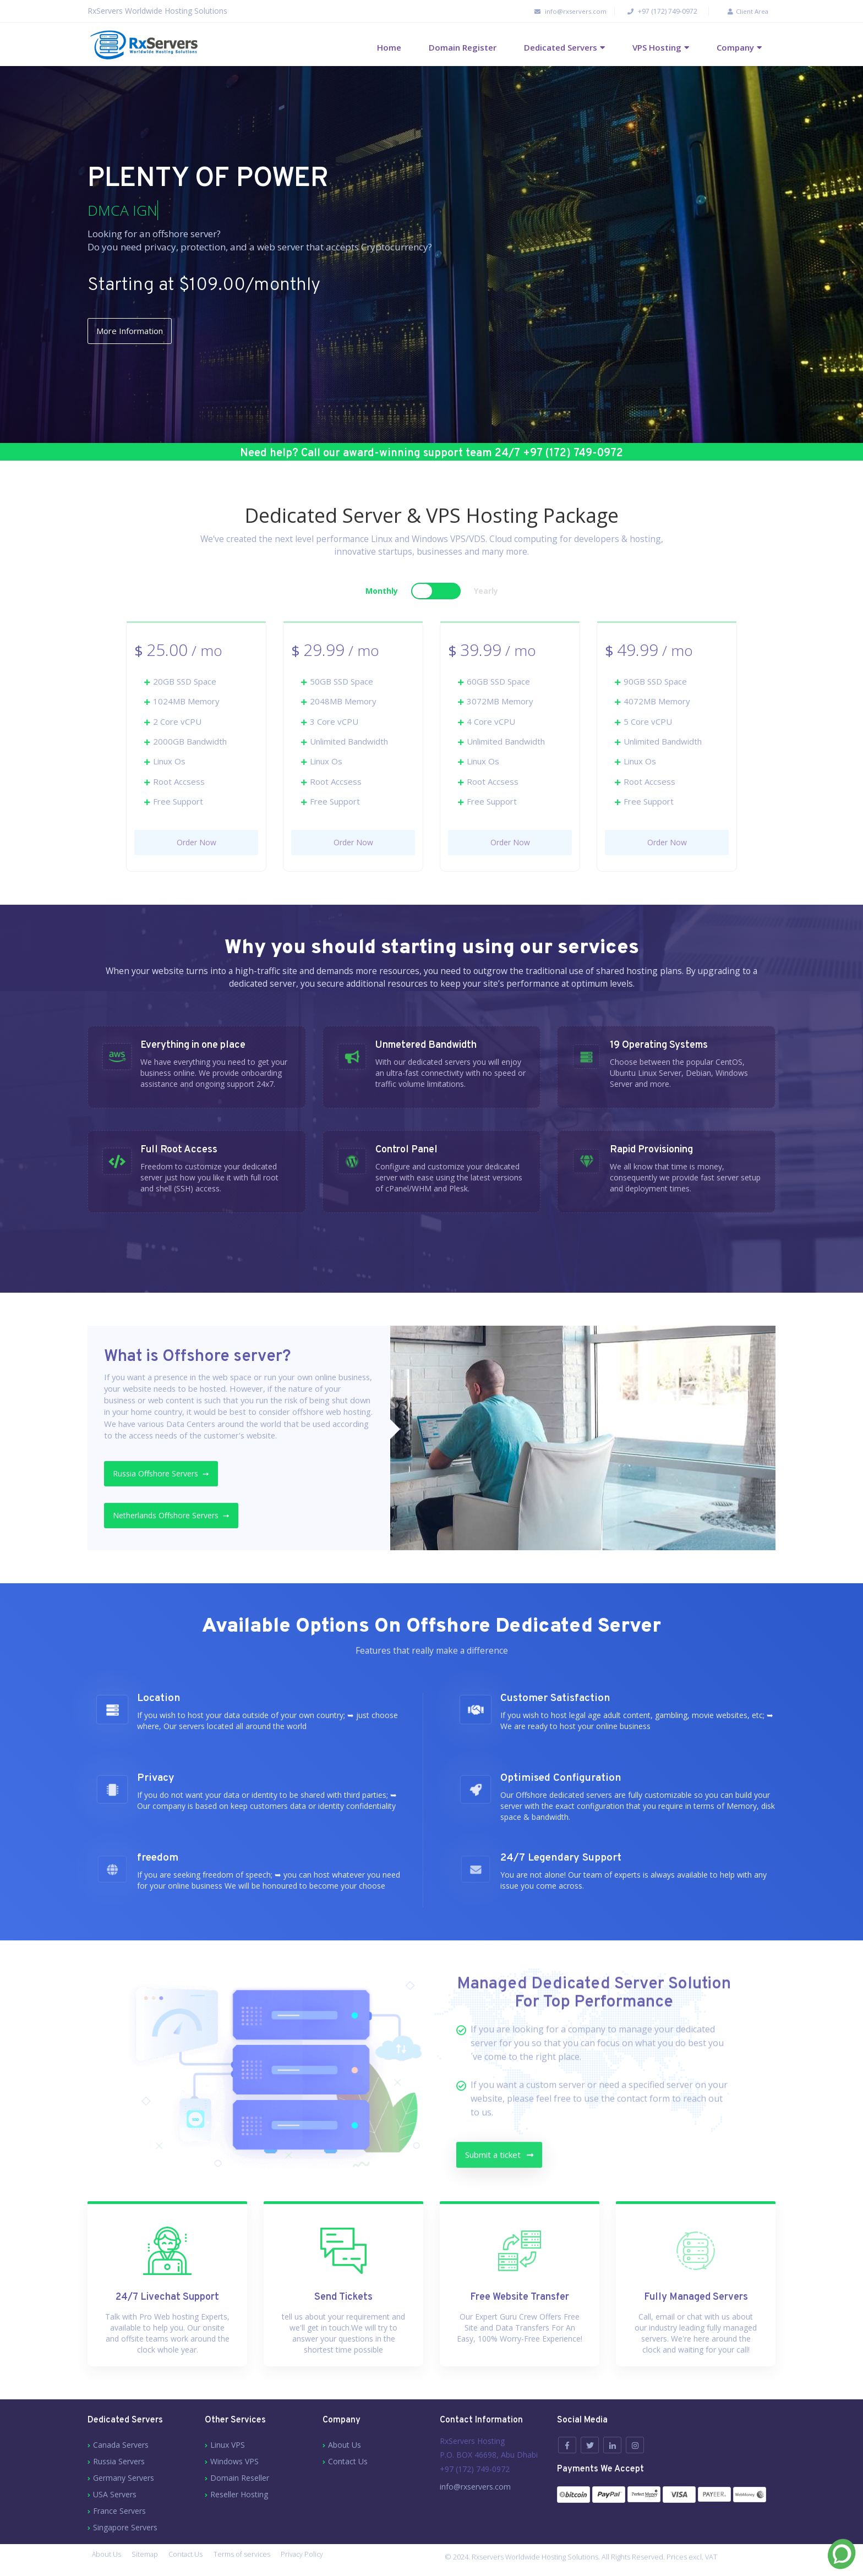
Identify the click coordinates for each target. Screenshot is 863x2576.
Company (735, 47)
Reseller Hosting (239, 2496)
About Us (344, 2446)
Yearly (486, 592)
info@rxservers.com (551, 11)
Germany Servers (123, 2479)
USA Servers (114, 2496)
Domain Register (462, 47)
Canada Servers (121, 2446)
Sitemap (150, 2561)
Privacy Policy (321, 2561)
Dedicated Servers (560, 47)
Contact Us (348, 2463)
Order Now (196, 843)
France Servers (119, 2512)
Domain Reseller (239, 2479)
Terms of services (256, 2561)
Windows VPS (234, 2463)
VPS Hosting (656, 47)
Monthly (381, 592)
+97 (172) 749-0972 (652, 11)
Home (389, 47)
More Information (144, 331)
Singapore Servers (125, 2529)
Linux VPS (227, 2446)
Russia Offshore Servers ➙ (172, 1477)
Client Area (739, 11)
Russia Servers (119, 2463)
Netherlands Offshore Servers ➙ (182, 1519)
